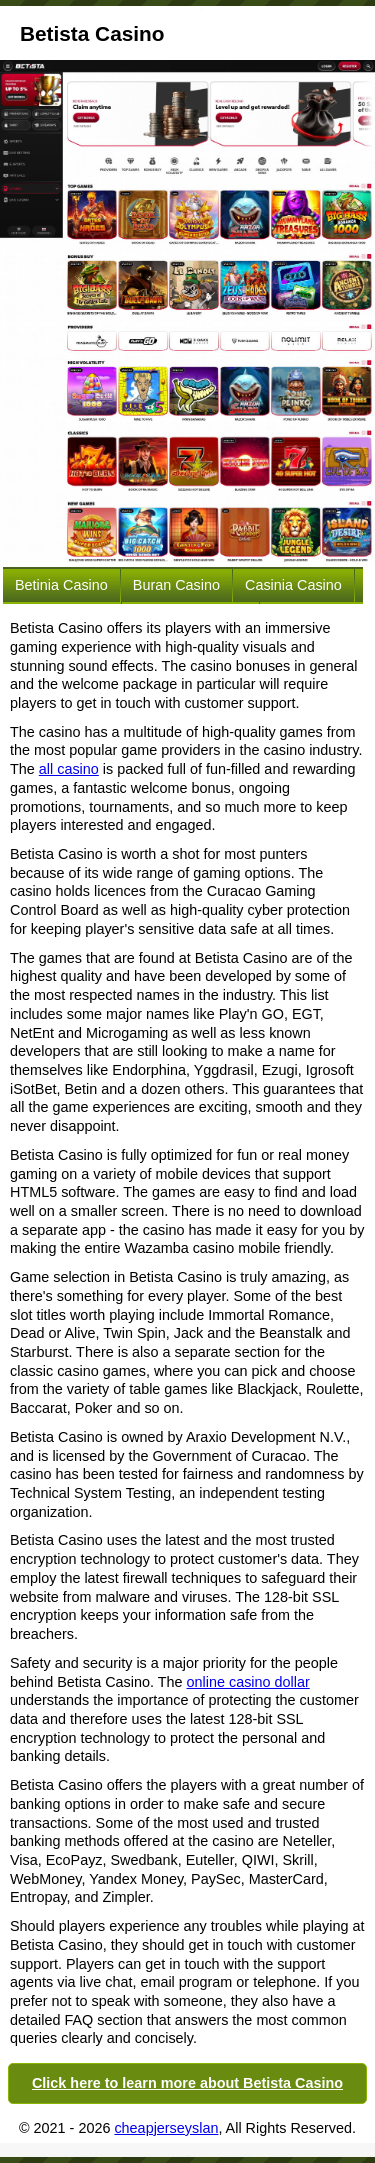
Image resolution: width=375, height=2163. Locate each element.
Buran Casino (176, 585)
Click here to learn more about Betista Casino (187, 2083)
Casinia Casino (293, 585)
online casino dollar (248, 1682)
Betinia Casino (61, 585)
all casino (69, 769)
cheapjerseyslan (166, 2128)
